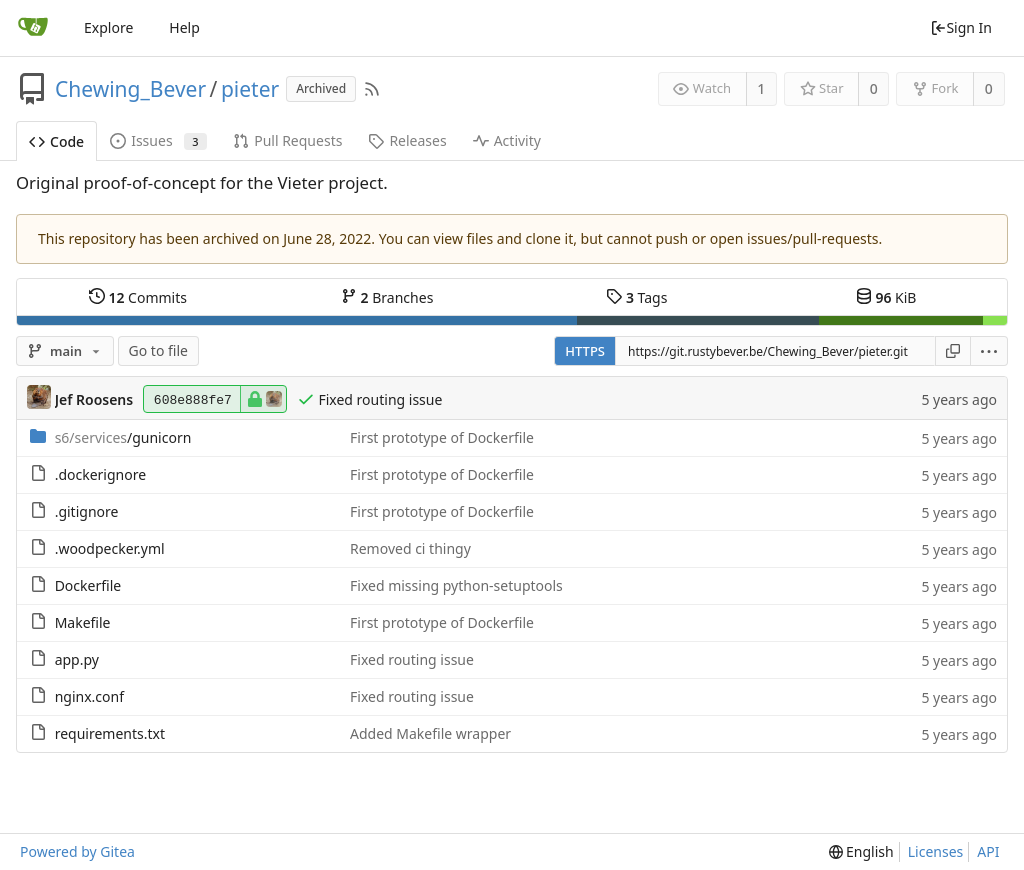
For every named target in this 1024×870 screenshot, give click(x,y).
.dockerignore (100, 474)
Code (56, 141)
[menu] (989, 351)
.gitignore (87, 511)
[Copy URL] (953, 351)
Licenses (936, 851)
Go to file (158, 350)
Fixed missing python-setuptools (456, 585)
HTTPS (585, 351)
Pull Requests (287, 140)
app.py (77, 659)
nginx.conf (89, 696)
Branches (387, 297)
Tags (636, 297)
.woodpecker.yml (110, 548)
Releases (407, 140)
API (988, 851)
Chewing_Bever (130, 89)
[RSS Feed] (372, 89)
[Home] (33, 28)
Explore (108, 27)
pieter (250, 89)
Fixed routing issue (380, 399)
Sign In (961, 27)
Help (184, 27)
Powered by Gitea (77, 851)
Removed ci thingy (410, 548)
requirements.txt (110, 733)
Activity (507, 140)
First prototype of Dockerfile (442, 437)
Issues (158, 140)
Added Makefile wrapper (430, 733)
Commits (138, 297)
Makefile (83, 622)
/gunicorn (123, 437)
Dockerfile (88, 585)
